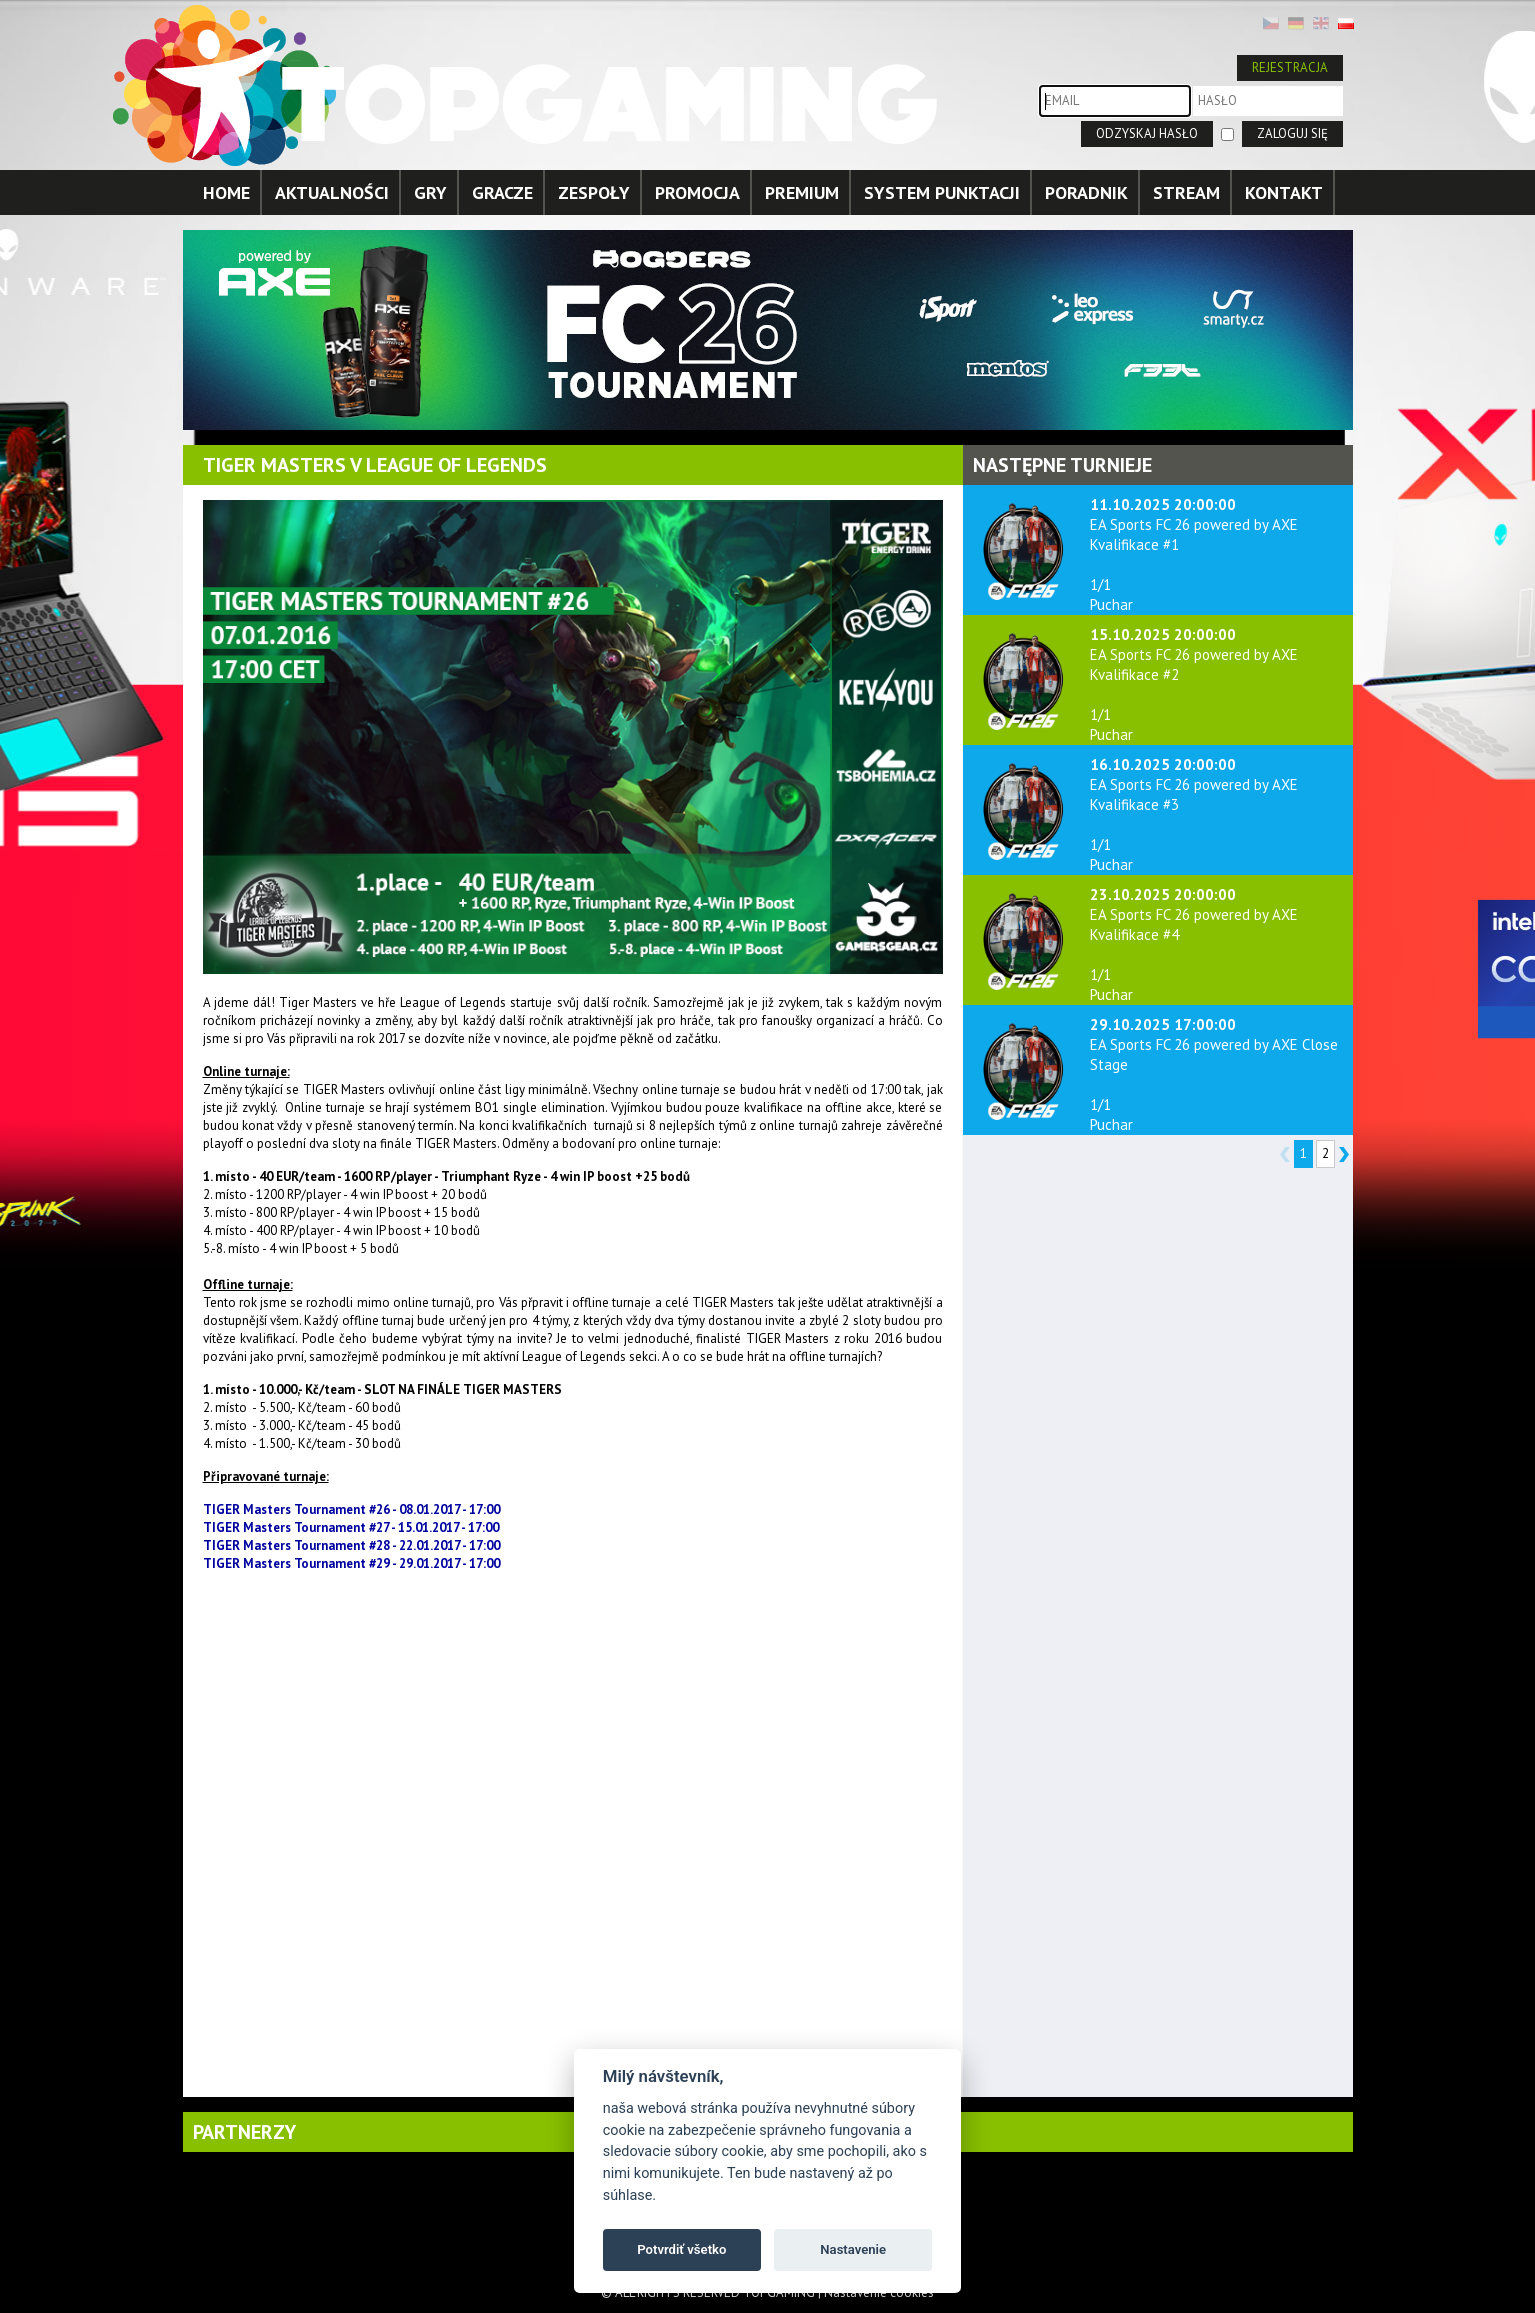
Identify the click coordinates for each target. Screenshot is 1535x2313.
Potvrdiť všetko (681, 2249)
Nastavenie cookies (879, 2292)
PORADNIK (1086, 192)
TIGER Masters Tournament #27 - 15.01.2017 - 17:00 (351, 1527)
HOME (226, 192)
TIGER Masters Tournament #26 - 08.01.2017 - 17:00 (351, 1509)
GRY (430, 192)
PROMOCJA (697, 192)
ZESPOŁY (594, 192)
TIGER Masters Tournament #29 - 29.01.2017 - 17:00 (351, 1563)
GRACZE (502, 192)
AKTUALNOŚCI (332, 192)
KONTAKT (1284, 192)
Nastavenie (853, 2249)
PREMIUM (802, 192)
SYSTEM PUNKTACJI (942, 192)
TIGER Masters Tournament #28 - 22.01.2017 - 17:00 (351, 1545)
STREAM (1186, 192)
